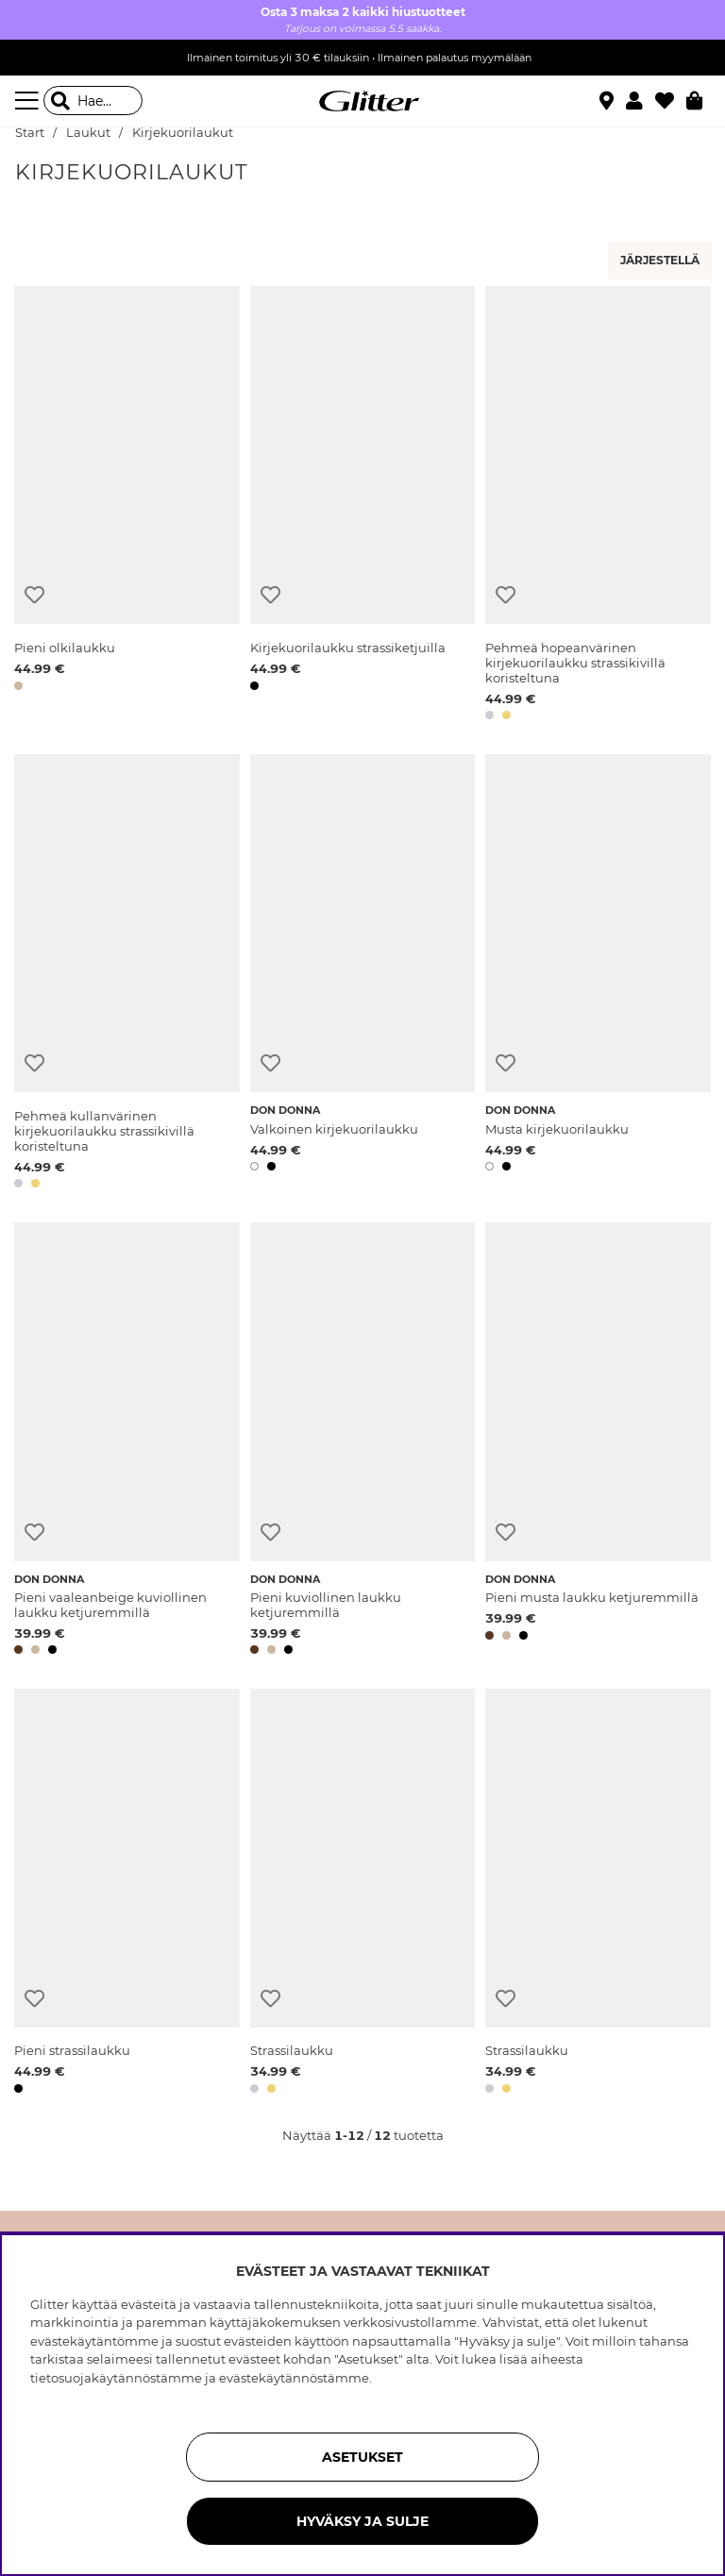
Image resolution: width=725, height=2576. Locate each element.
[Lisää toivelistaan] (34, 595)
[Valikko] (29, 101)
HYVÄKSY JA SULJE (362, 2521)
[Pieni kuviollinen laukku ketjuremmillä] (363, 1441)
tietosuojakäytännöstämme (116, 2377)
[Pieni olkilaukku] (127, 506)
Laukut (88, 133)
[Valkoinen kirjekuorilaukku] (363, 974)
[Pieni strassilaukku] (127, 1894)
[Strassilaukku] (363, 1894)
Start (29, 133)
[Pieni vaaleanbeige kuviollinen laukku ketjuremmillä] (127, 1441)
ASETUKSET (362, 2457)
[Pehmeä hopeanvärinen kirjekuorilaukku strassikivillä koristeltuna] (598, 506)
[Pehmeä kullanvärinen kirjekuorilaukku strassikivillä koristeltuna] (127, 974)
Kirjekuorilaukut (182, 133)
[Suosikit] (670, 101)
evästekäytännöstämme (294, 2377)
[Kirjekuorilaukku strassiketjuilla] (363, 506)
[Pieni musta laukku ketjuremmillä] (598, 1441)
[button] (640, 101)
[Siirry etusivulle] (362, 101)
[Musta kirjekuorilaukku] (598, 974)
